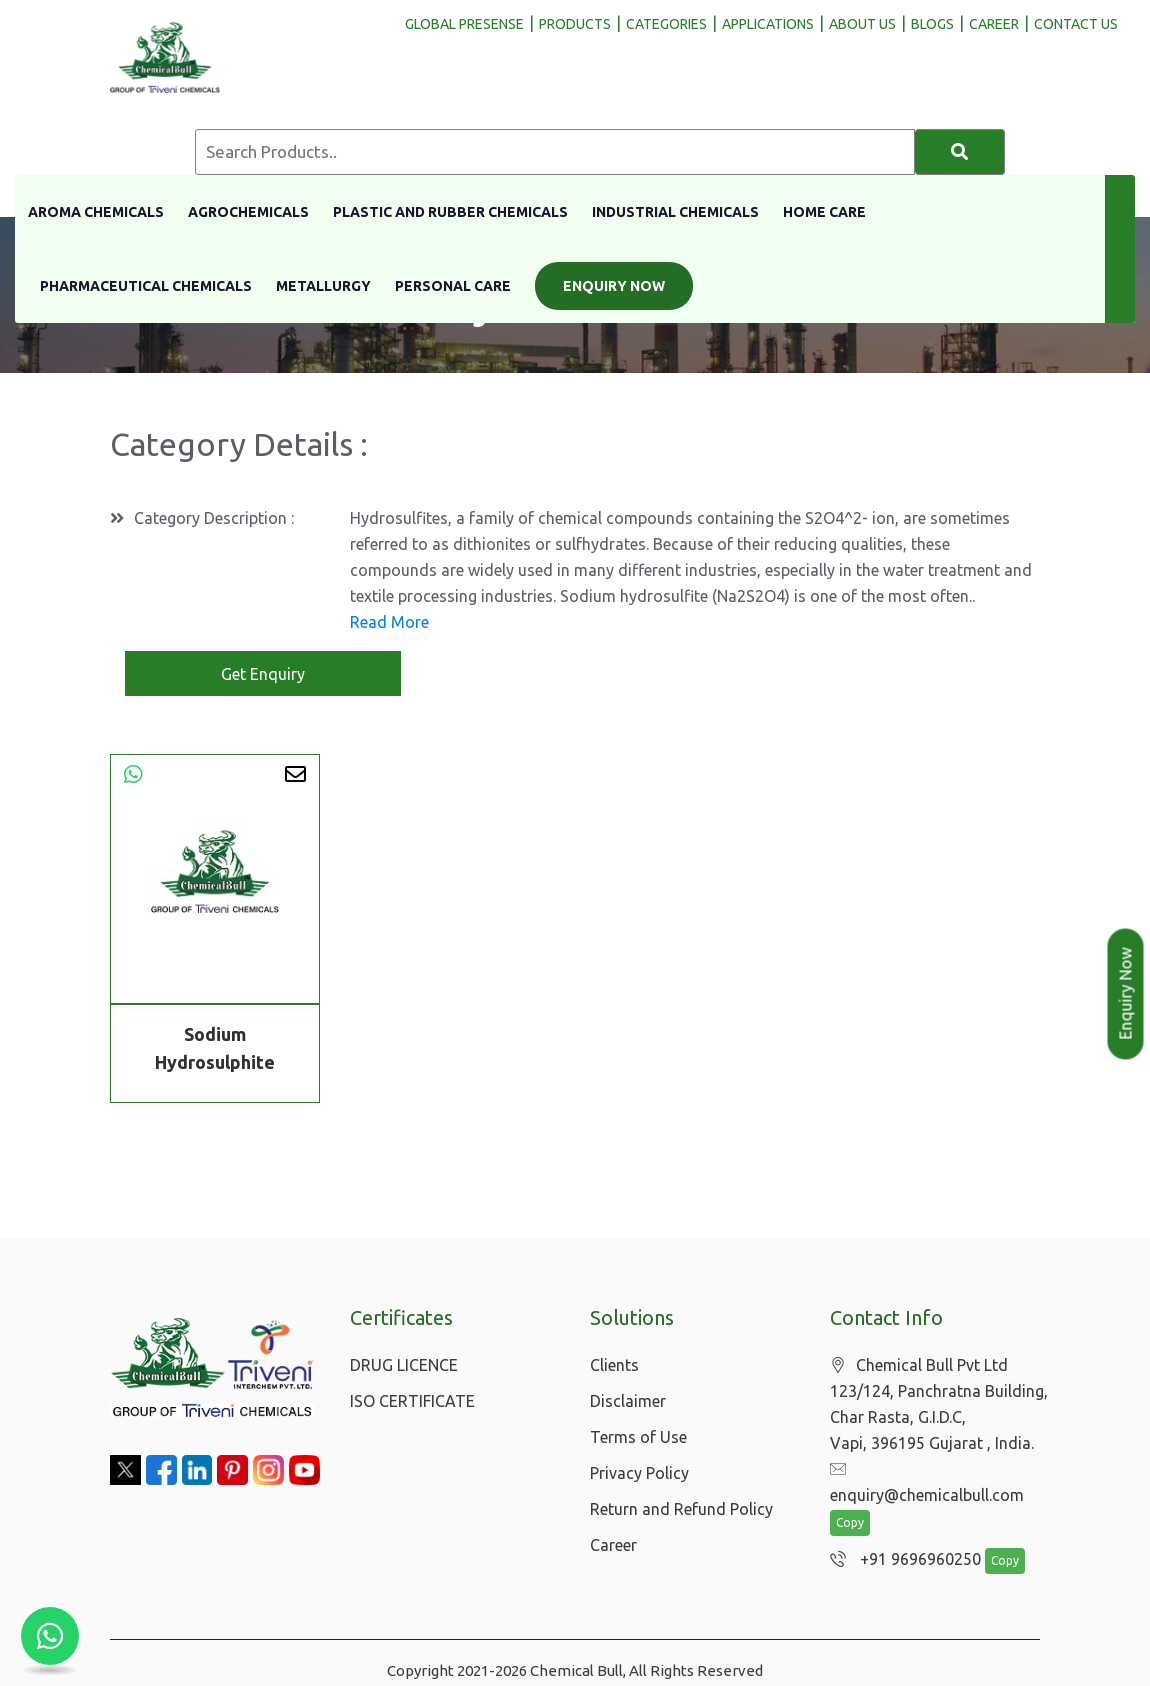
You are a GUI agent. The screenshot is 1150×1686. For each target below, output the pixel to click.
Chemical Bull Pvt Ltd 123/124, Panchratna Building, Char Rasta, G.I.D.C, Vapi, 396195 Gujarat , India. (939, 1404)
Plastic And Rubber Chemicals (450, 212)
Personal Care (453, 286)
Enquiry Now (614, 286)
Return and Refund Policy (681, 1509)
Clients (614, 1365)
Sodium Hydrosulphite (215, 1052)
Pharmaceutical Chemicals (146, 286)
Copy (850, 1498)
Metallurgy (323, 286)
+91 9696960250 (900, 1535)
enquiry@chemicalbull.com (937, 1470)
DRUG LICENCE (404, 1365)
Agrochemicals (248, 212)
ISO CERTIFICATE (412, 1401)
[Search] (960, 152)
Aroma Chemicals (96, 212)
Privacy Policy (639, 1473)
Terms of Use (638, 1437)
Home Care (824, 212)
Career (613, 1545)
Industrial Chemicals (675, 212)
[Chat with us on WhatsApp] (50, 1636)
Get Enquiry (263, 674)
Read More (389, 622)
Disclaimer (628, 1401)
